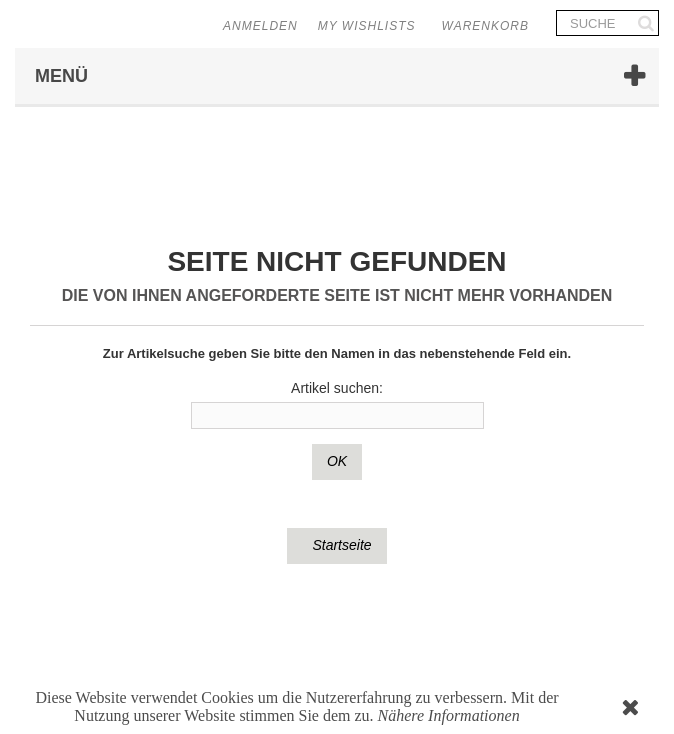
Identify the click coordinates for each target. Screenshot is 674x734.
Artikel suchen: (337, 388)
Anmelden (260, 26)
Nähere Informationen (449, 715)
